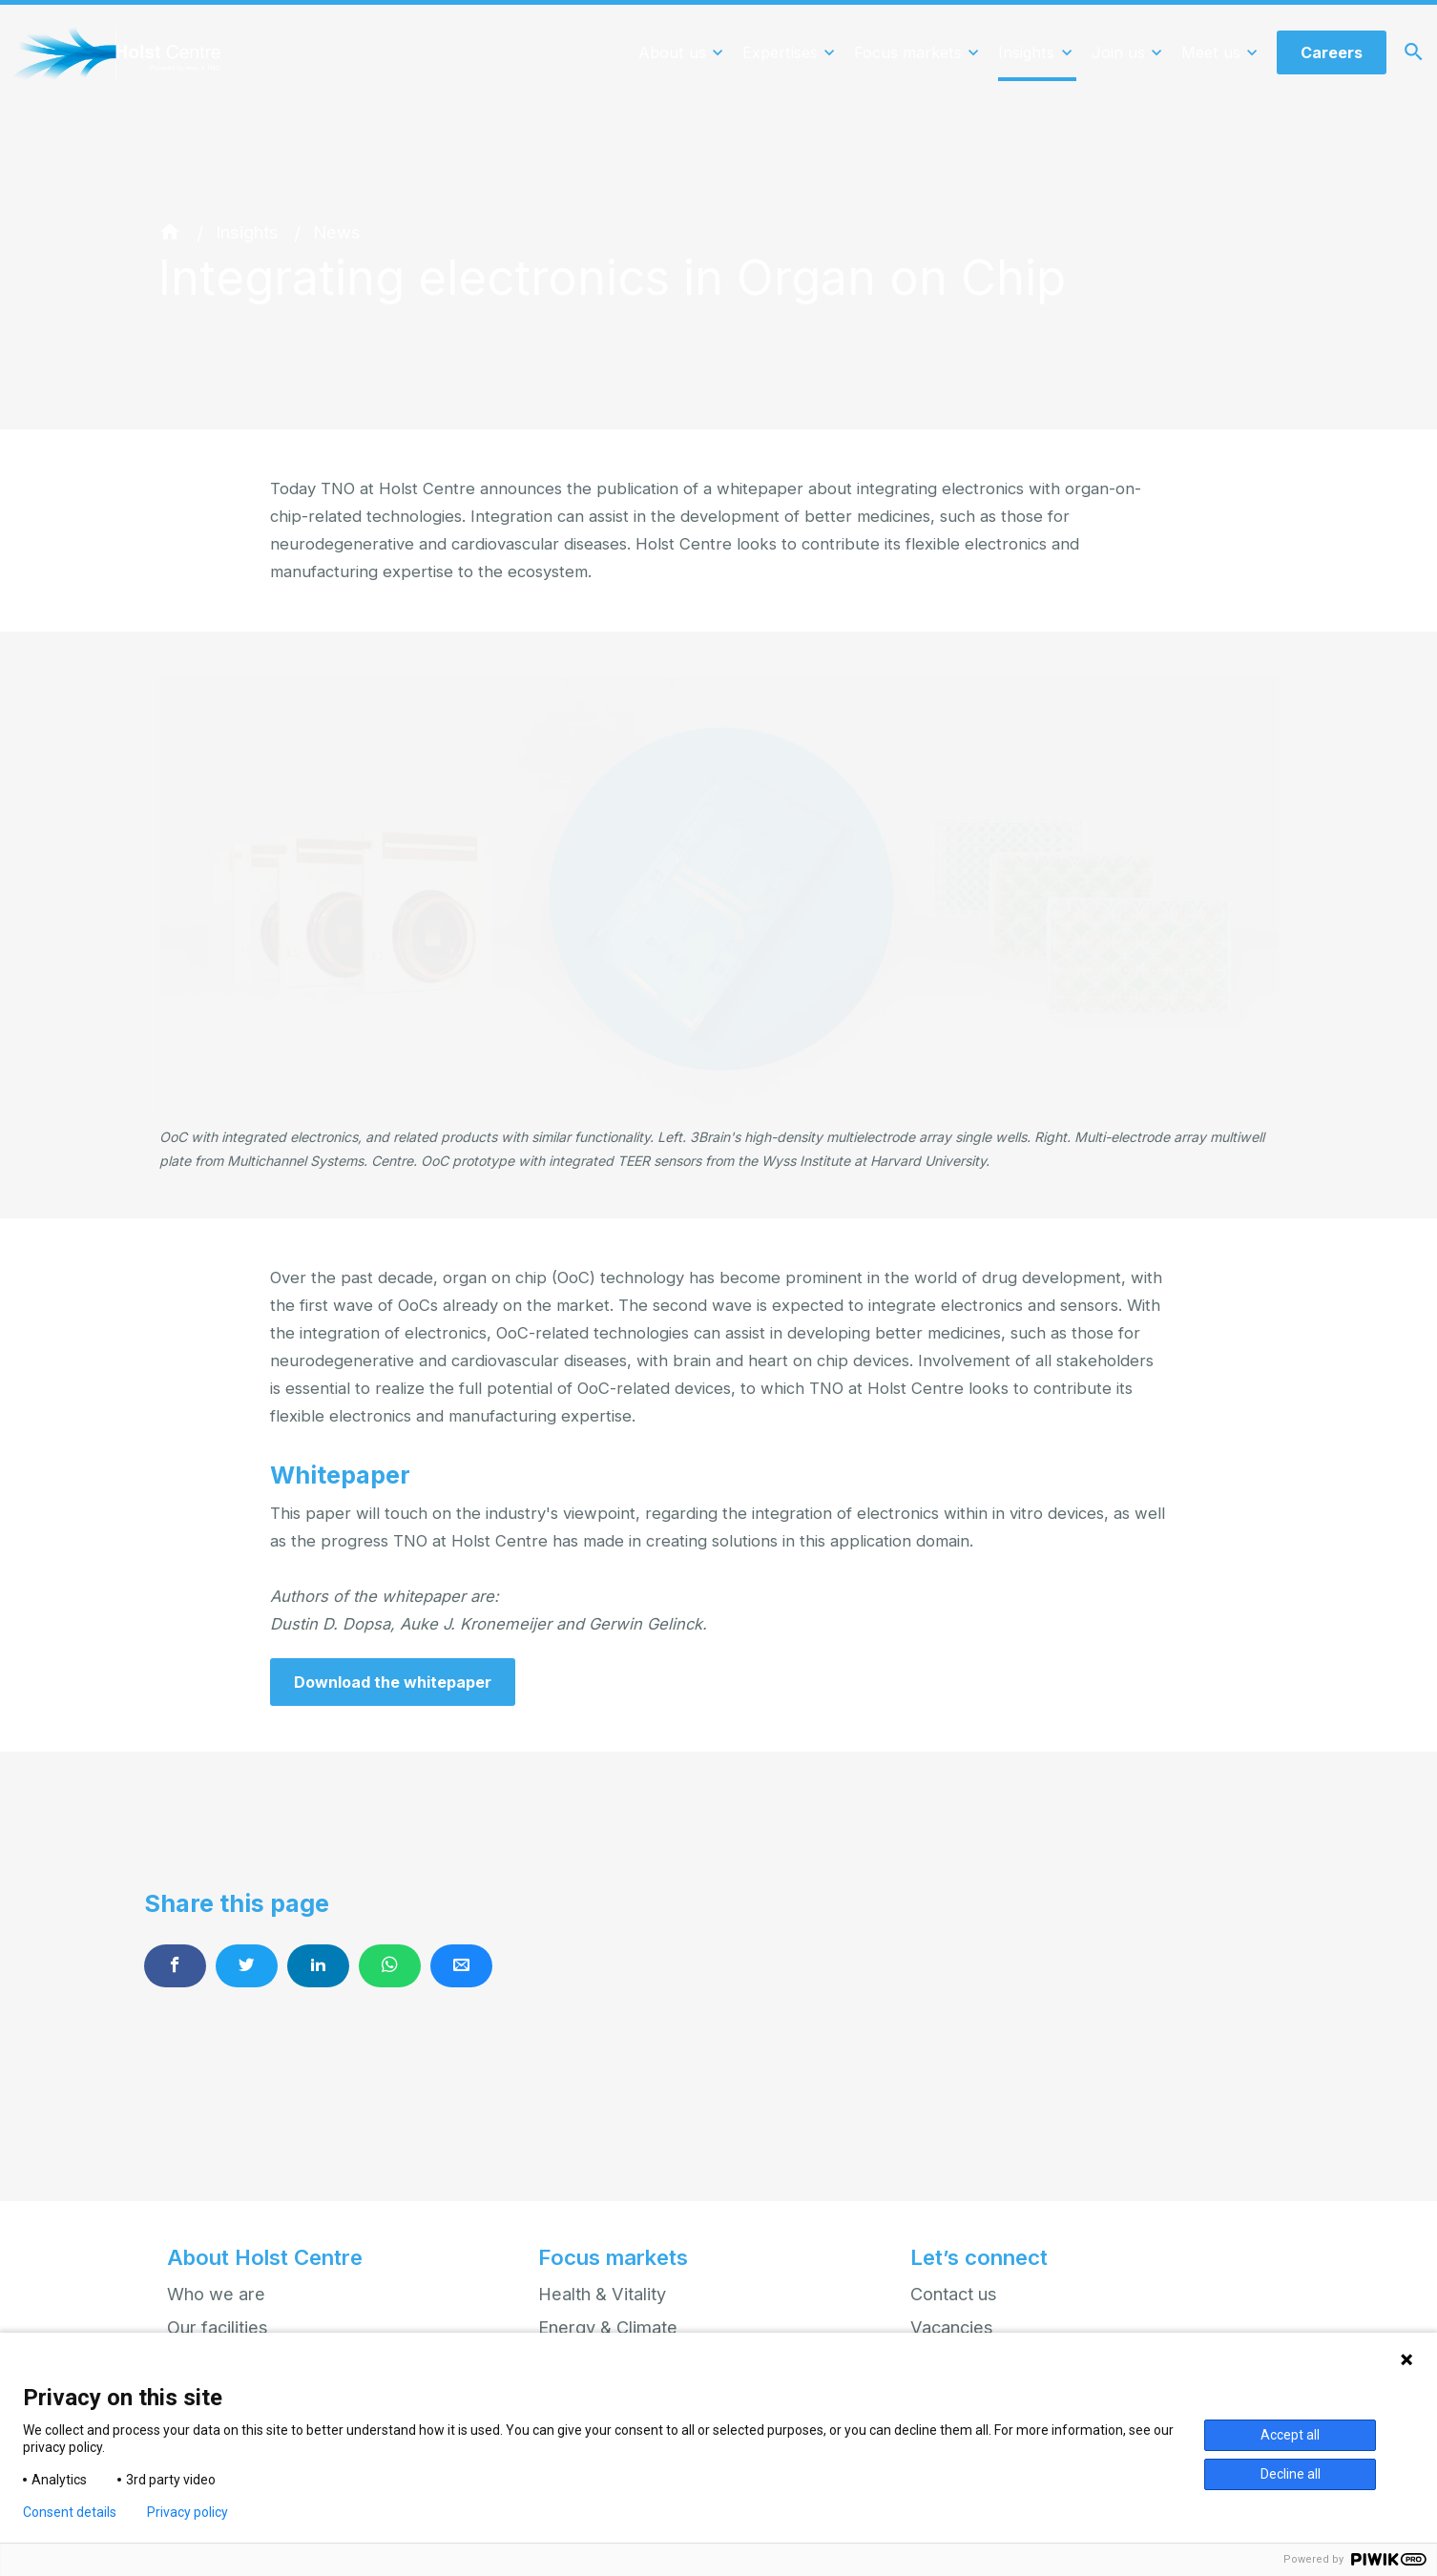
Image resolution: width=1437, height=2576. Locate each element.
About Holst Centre (265, 2258)
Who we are (216, 2293)
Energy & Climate (607, 2327)
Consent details (69, 2512)
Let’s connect (979, 2258)
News (337, 231)
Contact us (953, 2293)
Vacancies (951, 2327)
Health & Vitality (602, 2293)
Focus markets (613, 2258)
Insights (247, 231)
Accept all (1290, 2434)
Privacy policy (187, 2512)
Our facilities (217, 2327)
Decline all (1290, 2474)
